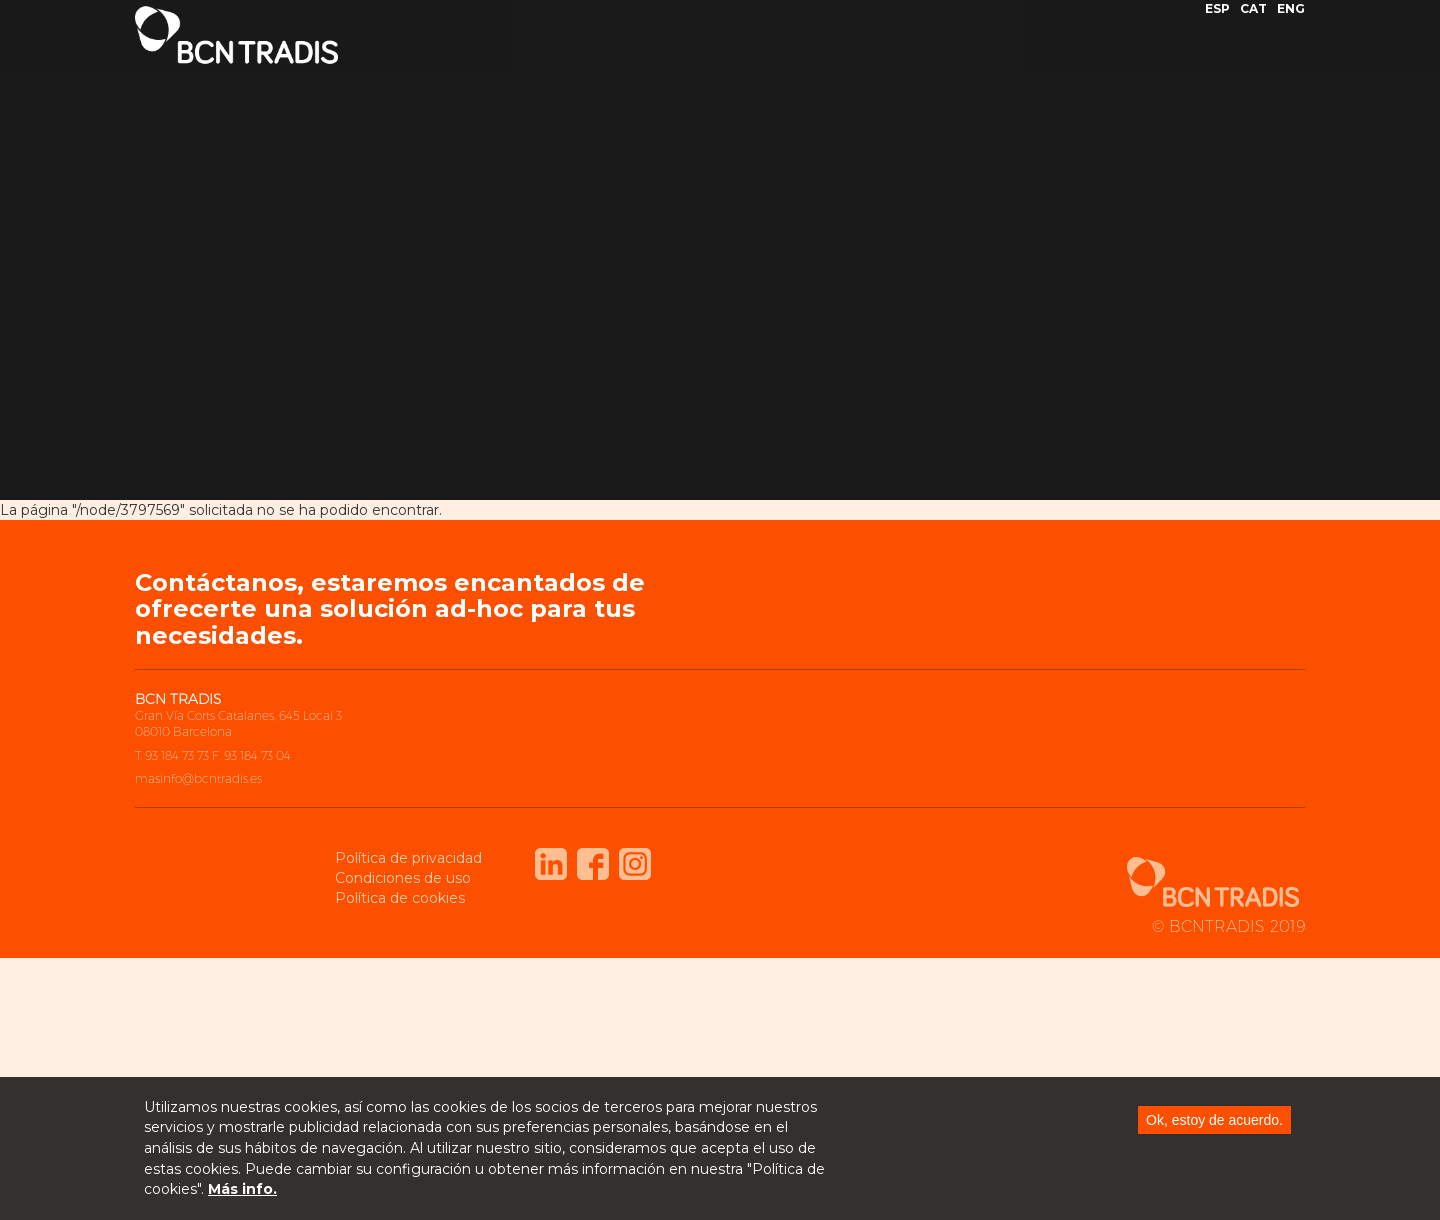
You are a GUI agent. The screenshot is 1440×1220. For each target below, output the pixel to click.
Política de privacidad (408, 858)
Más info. (242, 1191)
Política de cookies (400, 898)
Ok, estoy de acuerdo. (1214, 1122)
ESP (1217, 23)
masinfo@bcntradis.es (198, 778)
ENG (1291, 23)
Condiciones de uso (403, 878)
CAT (1253, 23)
